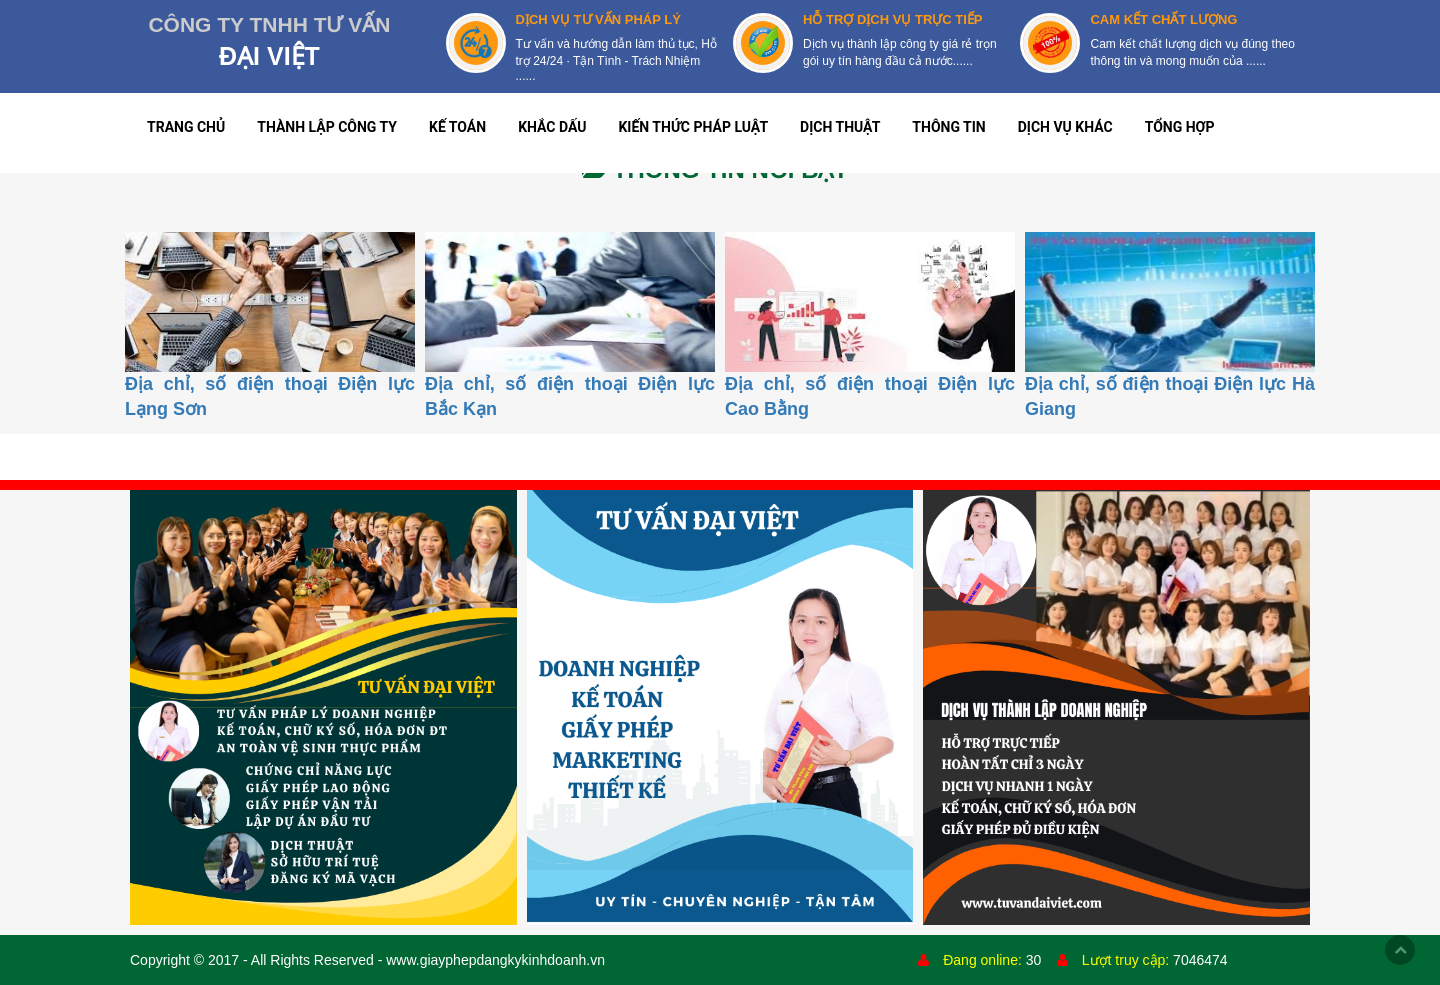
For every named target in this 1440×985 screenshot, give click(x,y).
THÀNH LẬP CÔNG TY (327, 127)
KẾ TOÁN (457, 127)
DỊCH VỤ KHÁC (1065, 127)
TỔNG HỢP (1180, 127)
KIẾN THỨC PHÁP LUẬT (693, 127)
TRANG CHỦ (186, 127)
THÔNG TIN (948, 127)
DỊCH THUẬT (840, 127)
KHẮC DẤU (552, 127)
